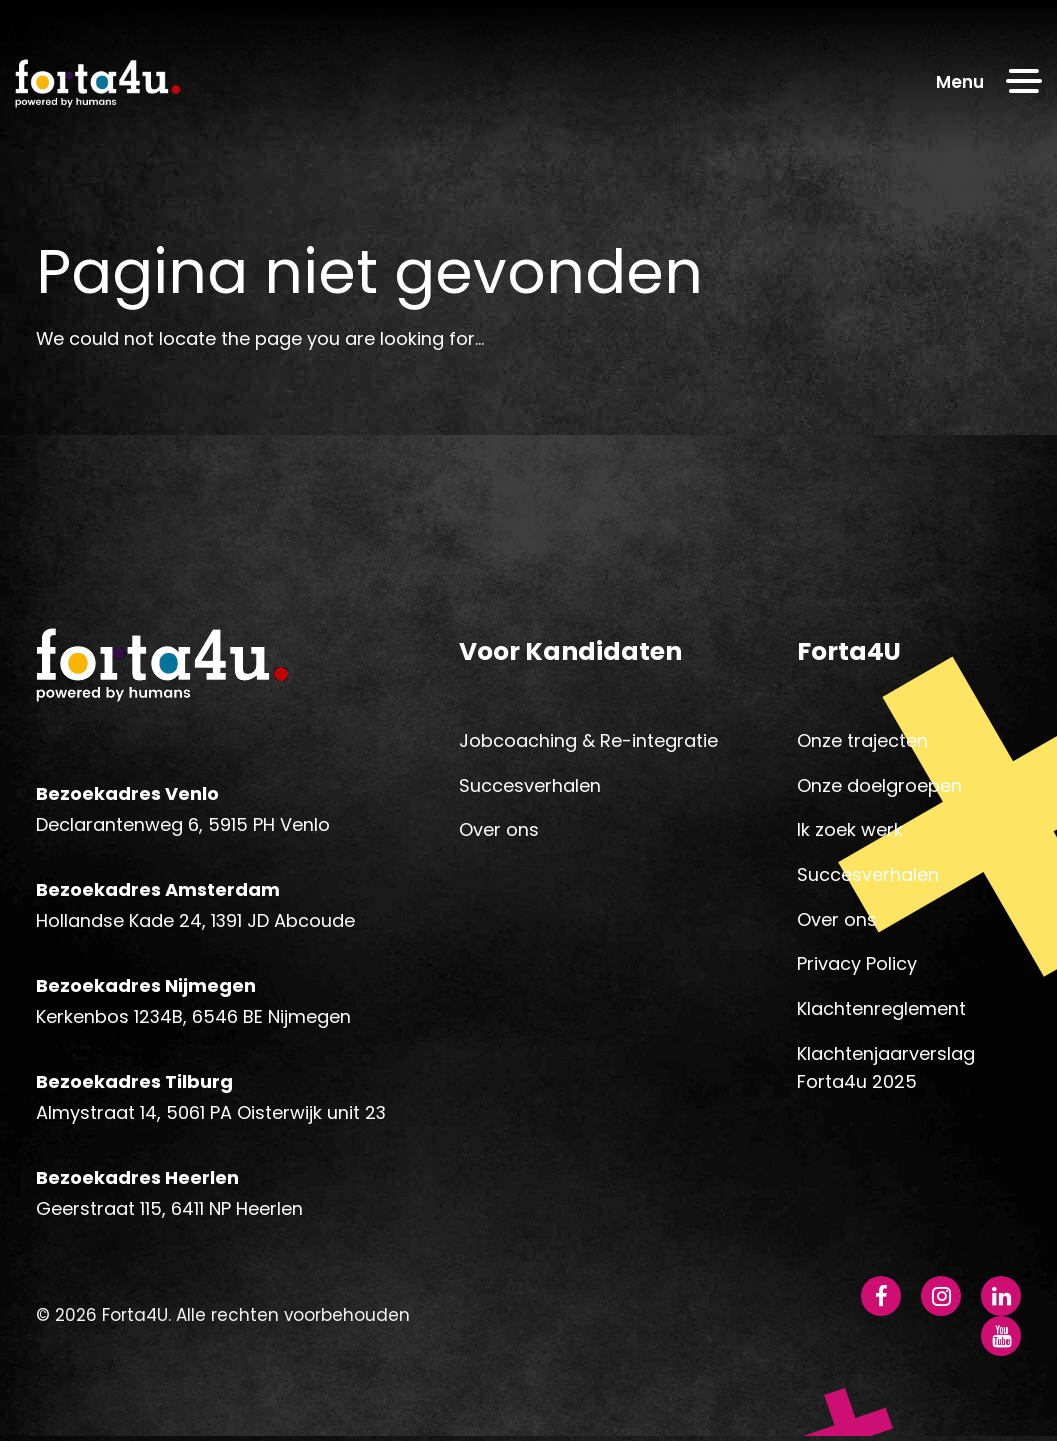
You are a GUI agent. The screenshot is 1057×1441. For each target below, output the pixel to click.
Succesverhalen (530, 788)
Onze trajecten (862, 743)
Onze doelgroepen (879, 788)
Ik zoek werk (850, 832)
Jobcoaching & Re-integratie (588, 743)
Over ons (499, 832)
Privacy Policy (857, 966)
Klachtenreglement (881, 1011)
